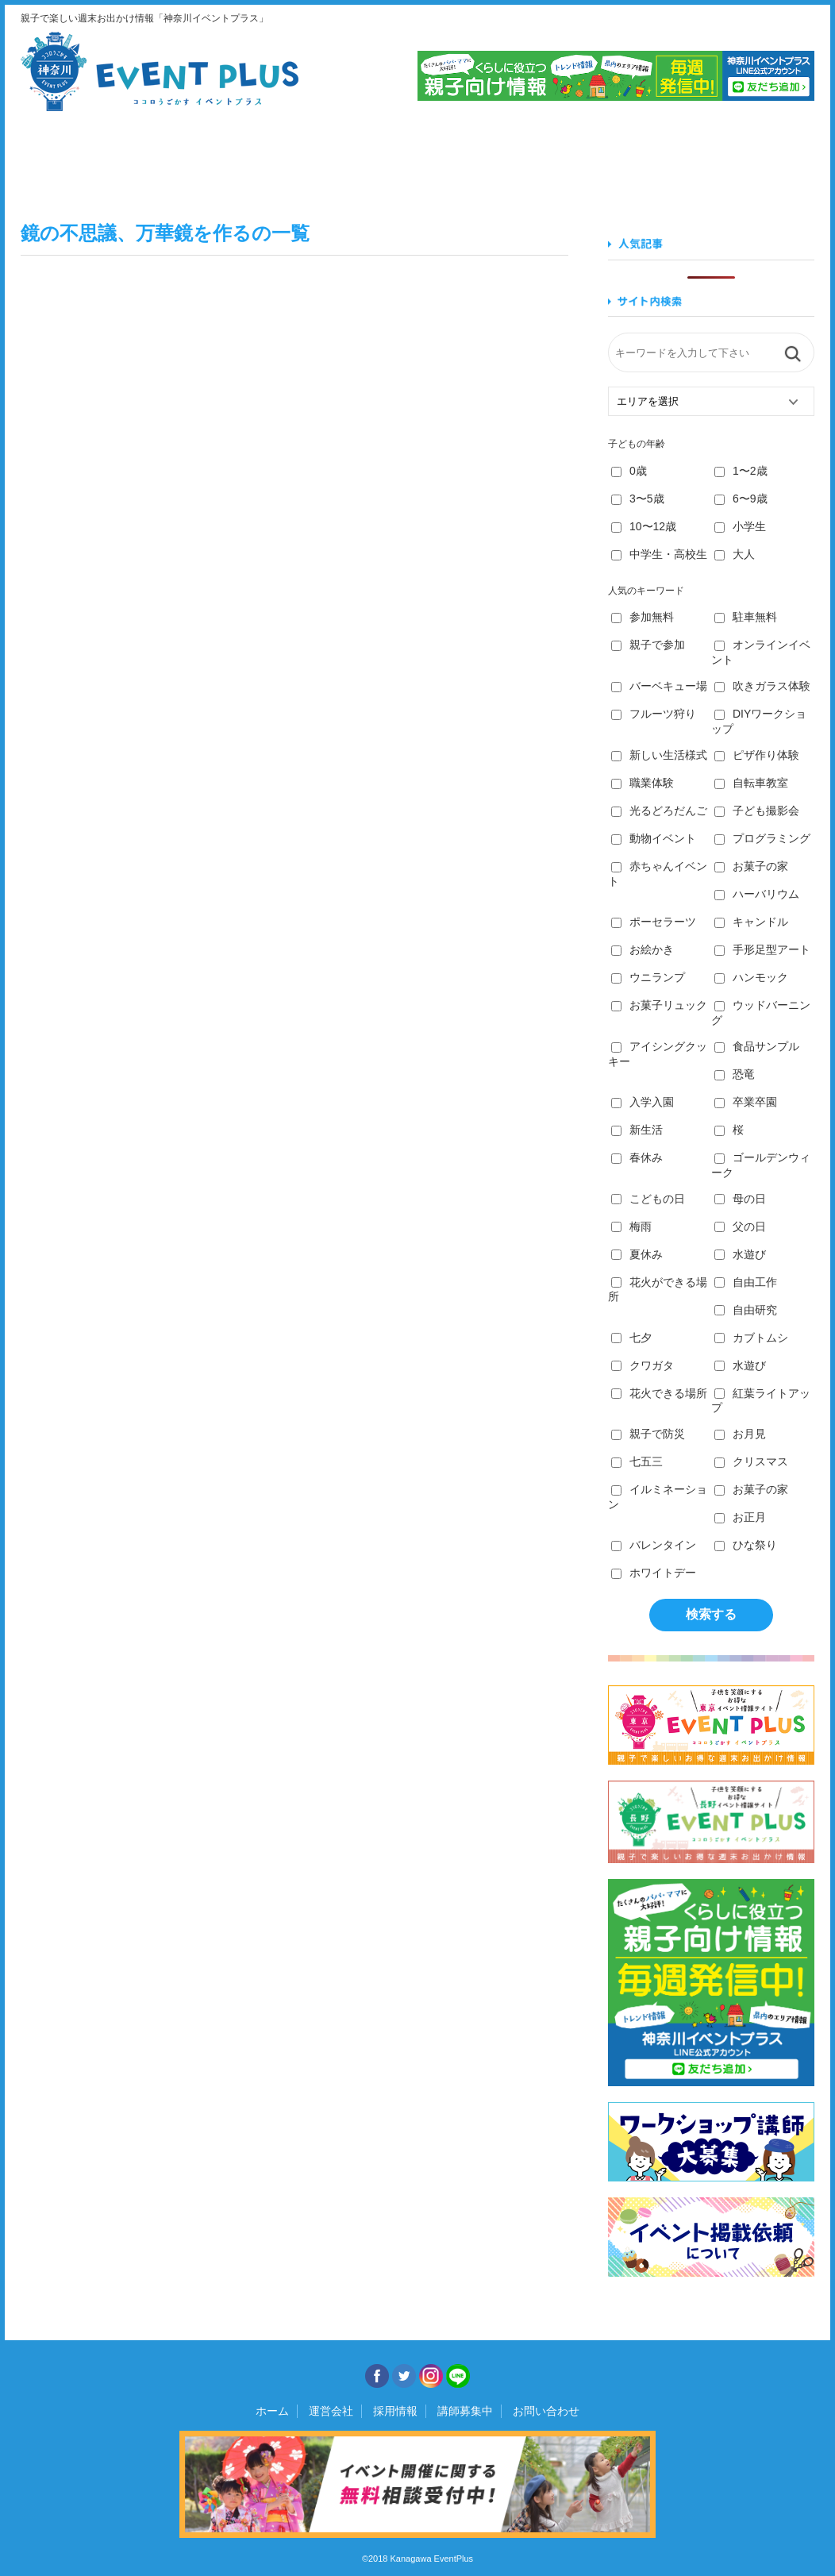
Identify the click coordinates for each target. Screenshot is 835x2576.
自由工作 (745, 1282)
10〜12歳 (643, 526)
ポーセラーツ (653, 921)
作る (482, 157)
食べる (214, 157)
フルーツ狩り (653, 713)
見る (80, 157)
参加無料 (642, 616)
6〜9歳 (741, 498)
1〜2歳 (741, 470)
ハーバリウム (756, 894)
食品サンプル (756, 1046)
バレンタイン (653, 1544)
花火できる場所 (659, 1393)
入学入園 (642, 1101)
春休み (637, 1157)
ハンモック (751, 977)
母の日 (740, 1198)
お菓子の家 (751, 866)
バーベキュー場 (659, 686)
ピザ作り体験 (756, 755)
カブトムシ (751, 1337)
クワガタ (642, 1365)
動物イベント (653, 838)
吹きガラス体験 (762, 686)
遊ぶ (750, 157)
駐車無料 (745, 616)
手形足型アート (762, 949)
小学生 (740, 526)
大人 (734, 554)
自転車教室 (751, 782)
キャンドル (751, 921)
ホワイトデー (653, 1572)
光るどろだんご (659, 810)
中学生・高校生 (659, 554)
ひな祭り (745, 1544)
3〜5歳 (637, 498)
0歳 (629, 470)
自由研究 (745, 1309)
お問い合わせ (546, 2411)
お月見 (740, 1433)
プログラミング (762, 838)
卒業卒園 (745, 1101)
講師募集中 (465, 2411)
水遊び (740, 1254)
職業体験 (642, 782)
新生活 (637, 1129)
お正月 (740, 1517)
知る (616, 157)
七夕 (631, 1337)
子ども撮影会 (756, 810)
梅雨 (631, 1226)
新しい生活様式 (659, 755)
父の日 (740, 1226)
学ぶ (348, 157)
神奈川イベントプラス (159, 71)
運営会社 (331, 2411)
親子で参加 (648, 644)
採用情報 (395, 2411)
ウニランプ (648, 977)
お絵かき (642, 949)
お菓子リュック (659, 1005)
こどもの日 (648, 1198)
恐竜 (734, 1074)
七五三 (637, 1461)
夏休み (637, 1254)
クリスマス (751, 1461)
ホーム (272, 2411)
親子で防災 (648, 1433)
